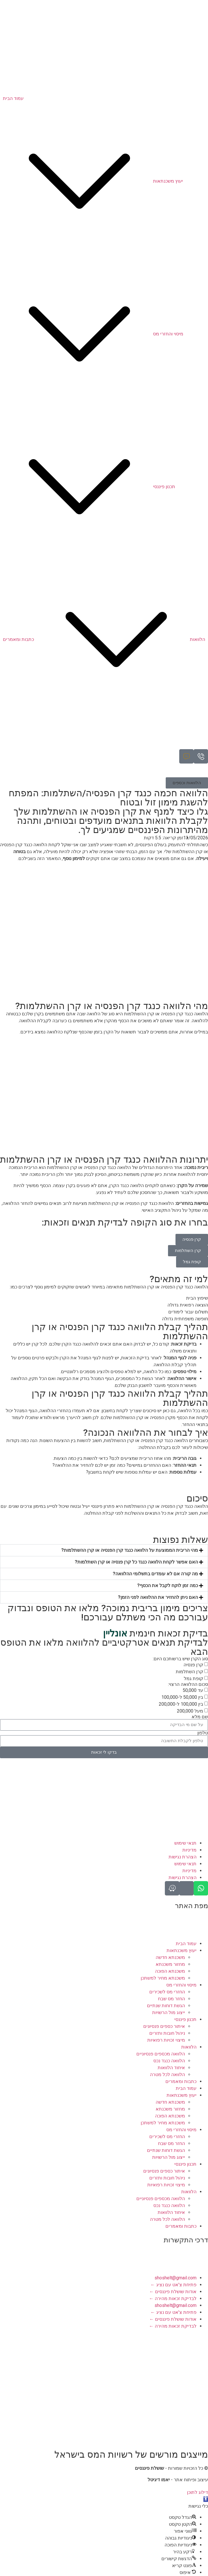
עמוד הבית (186, 1943)
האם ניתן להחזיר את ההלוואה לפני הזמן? (158, 1597)
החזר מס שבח (171, 1998)
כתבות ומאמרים (180, 2081)
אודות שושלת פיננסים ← (172, 2291)
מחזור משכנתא (170, 1964)
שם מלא (200, 1717)
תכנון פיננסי (185, 2019)
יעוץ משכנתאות (181, 1950)
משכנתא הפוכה (170, 1971)
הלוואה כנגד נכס (169, 2060)
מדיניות (189, 1850)
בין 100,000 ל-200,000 (181, 1704)
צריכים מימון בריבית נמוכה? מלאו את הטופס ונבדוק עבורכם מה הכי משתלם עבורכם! (107, 1613)
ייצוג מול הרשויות (168, 2012)
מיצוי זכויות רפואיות (166, 2040)
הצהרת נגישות (182, 1857)
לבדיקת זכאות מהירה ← (172, 2298)
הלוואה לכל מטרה (167, 2074)
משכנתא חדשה (170, 1957)
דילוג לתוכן (197, 2492)
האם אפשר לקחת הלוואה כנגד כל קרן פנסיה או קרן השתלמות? (136, 1562)
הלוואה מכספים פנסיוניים (160, 2054)
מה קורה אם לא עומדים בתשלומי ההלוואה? (155, 1573)
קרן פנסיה (193, 1664)
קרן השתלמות (189, 1671)
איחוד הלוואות (171, 2067)
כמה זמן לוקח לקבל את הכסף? (167, 1585)
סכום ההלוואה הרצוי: (188, 1684)
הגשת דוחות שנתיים (166, 2005)
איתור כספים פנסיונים (164, 2026)
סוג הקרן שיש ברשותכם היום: (180, 1659)
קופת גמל (193, 1678)
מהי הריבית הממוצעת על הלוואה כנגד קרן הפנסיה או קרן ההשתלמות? (129, 1550)
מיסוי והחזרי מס (181, 1985)
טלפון (202, 1733)
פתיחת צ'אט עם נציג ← (173, 2284)
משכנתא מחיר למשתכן (163, 1978)
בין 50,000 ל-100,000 (182, 1697)
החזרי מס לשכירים (167, 1992)
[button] (187, 783)
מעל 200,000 (190, 1710)
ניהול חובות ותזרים (167, 2033)
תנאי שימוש (185, 1843)
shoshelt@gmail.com (175, 2278)
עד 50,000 (193, 1690)
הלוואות (188, 2047)
